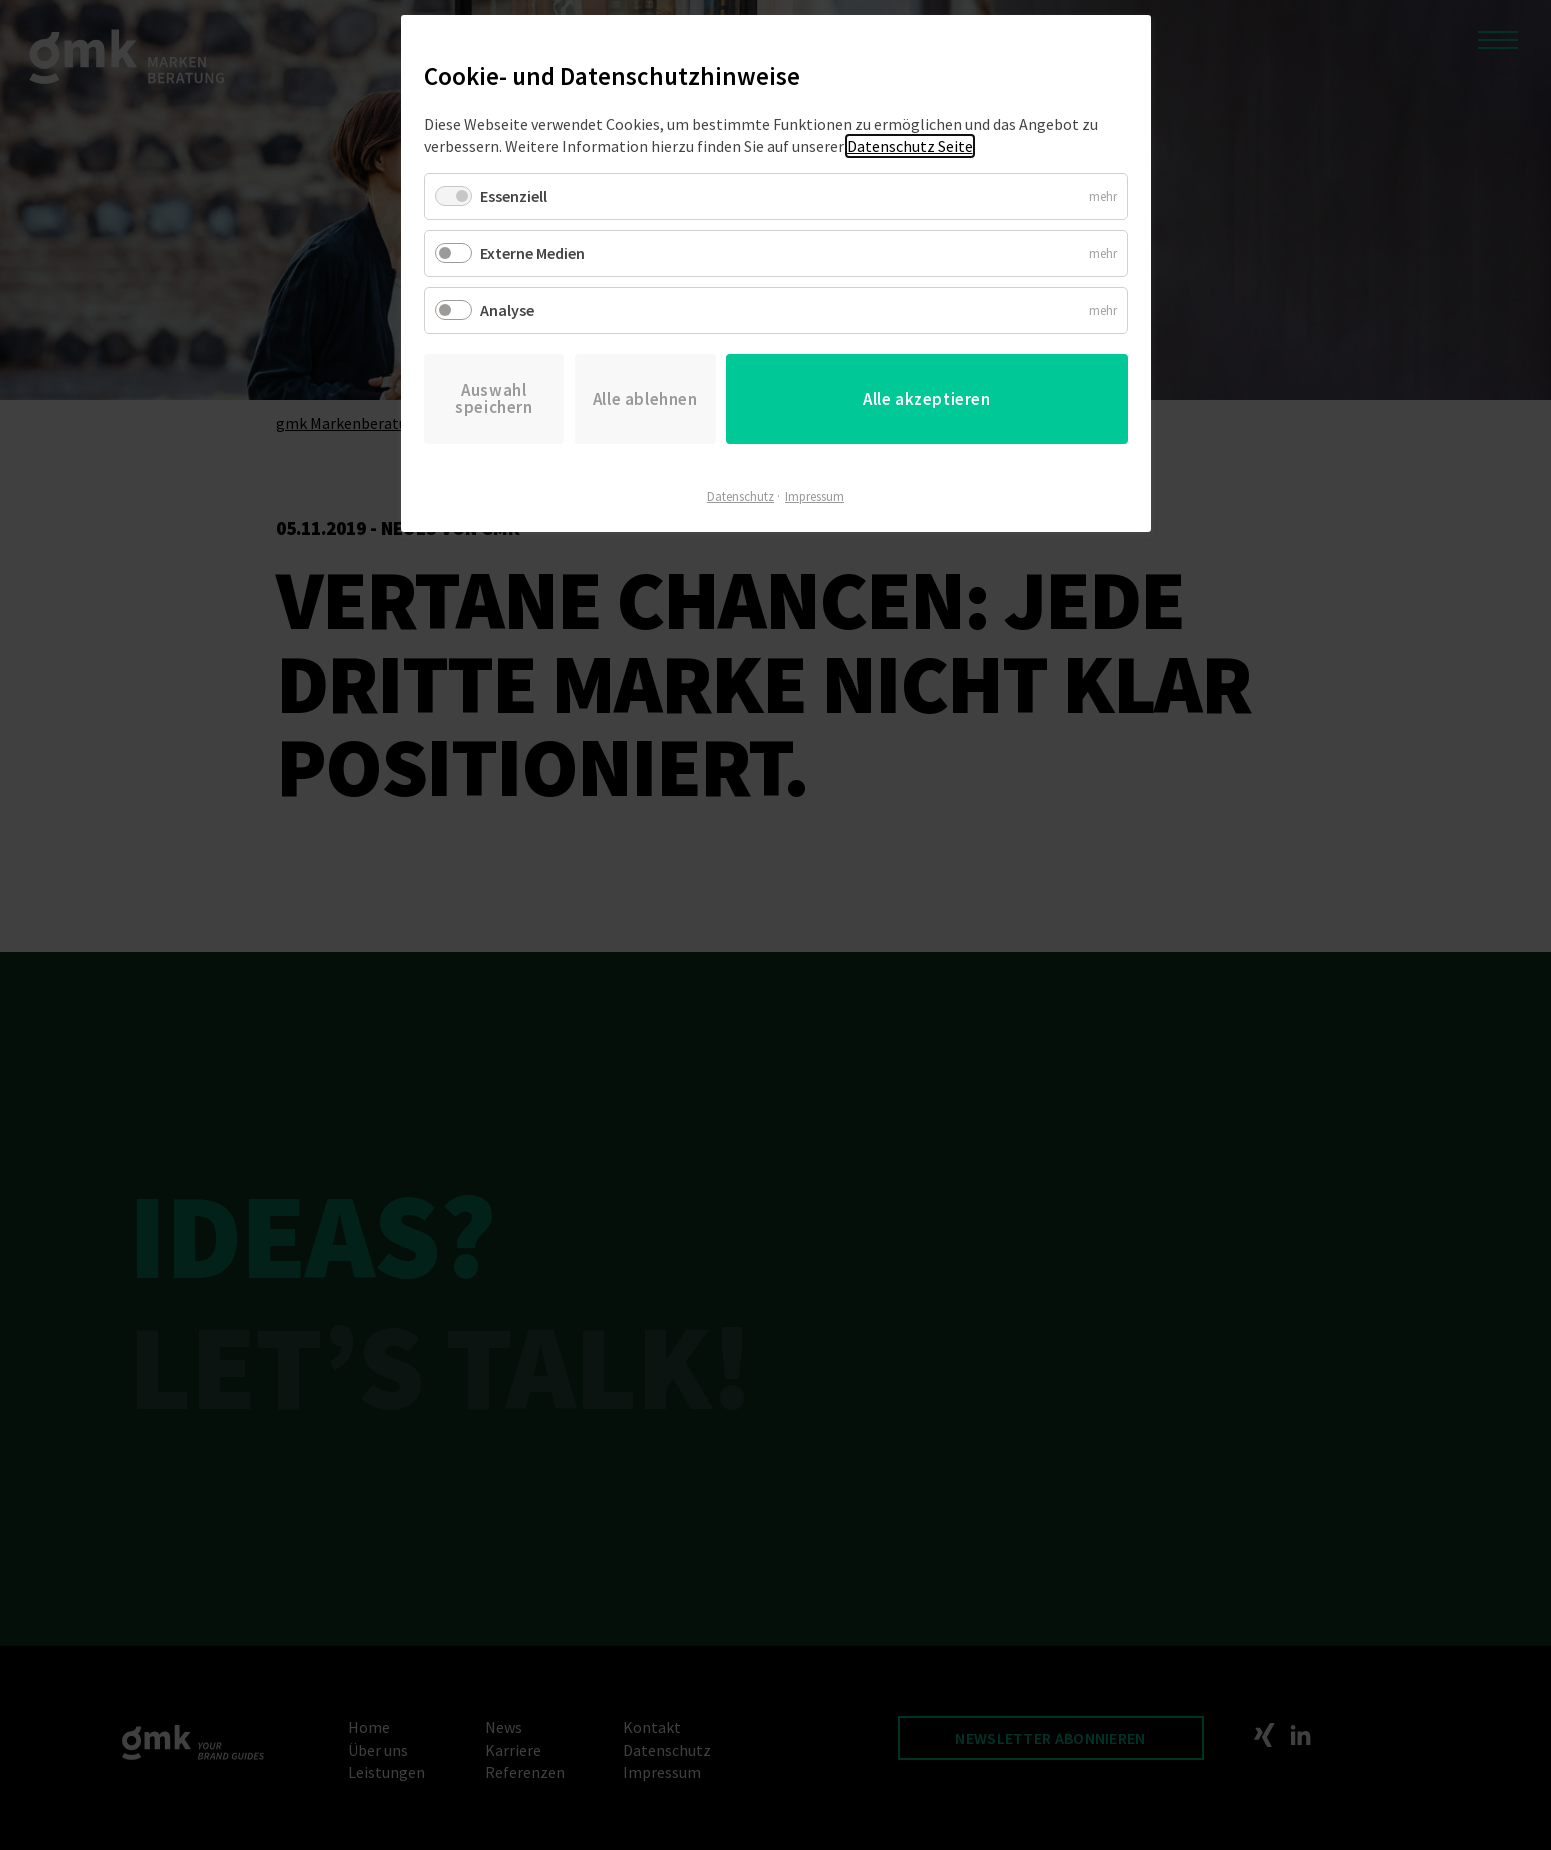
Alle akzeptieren (927, 399)
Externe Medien (532, 253)
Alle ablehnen (645, 399)
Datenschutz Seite (910, 146)
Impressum (814, 496)
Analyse (507, 310)
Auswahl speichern (493, 398)
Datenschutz (740, 496)
